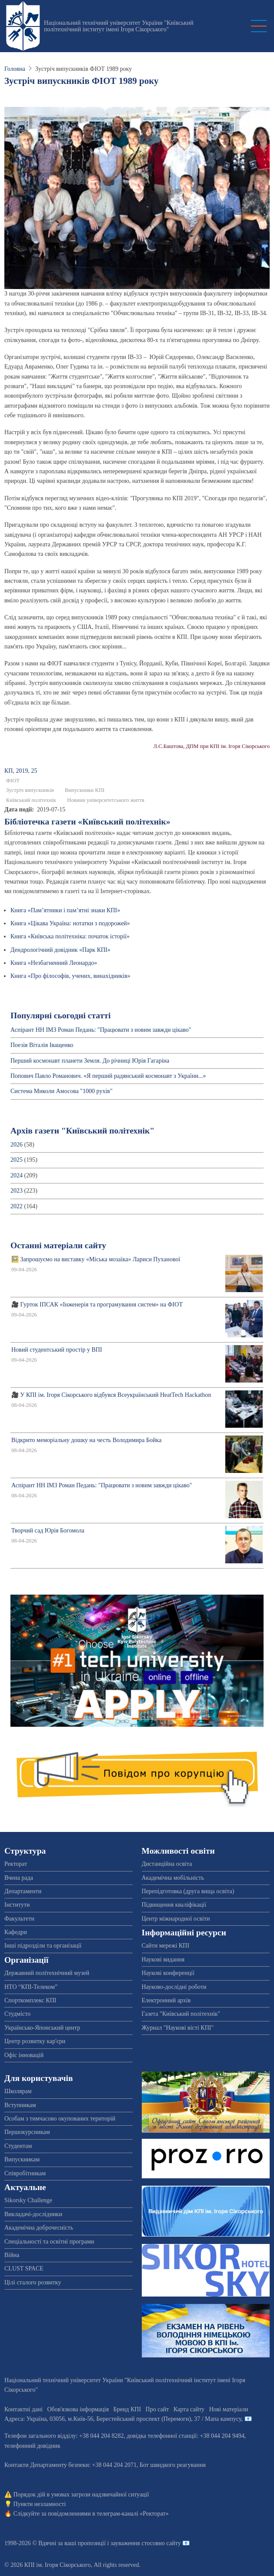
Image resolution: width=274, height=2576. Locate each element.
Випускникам (22, 2159)
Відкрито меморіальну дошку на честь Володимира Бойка (86, 1440)
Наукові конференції (168, 1973)
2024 (16, 1175)
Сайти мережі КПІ (166, 1945)
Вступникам (20, 2105)
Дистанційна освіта (167, 1864)
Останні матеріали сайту (58, 1245)
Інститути (17, 1904)
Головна (14, 69)
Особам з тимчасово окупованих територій (59, 2118)
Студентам (18, 2146)
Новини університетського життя (105, 800)
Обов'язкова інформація (78, 2409)
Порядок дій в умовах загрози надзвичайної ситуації (81, 2494)
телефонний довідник (32, 2446)
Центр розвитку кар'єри (34, 2041)
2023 (16, 1190)
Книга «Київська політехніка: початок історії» (70, 936)
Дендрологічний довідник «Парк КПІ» (60, 950)
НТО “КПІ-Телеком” (30, 1987)
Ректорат (15, 1864)
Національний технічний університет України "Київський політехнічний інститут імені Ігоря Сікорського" (119, 26)
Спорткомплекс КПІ (30, 2000)
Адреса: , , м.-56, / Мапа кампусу (122, 2419)
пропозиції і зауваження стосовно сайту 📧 (134, 2543)
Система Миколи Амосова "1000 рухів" (61, 1091)
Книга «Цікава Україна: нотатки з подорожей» (70, 923)
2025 (16, 1160)
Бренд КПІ (127, 2409)
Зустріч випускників (30, 790)
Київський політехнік (31, 800)
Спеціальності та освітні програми (49, 2241)
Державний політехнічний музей (46, 1973)
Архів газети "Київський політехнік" (82, 1130)
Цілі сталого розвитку (32, 2282)
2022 (16, 1206)
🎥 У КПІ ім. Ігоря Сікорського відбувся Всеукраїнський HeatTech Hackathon (111, 1395)
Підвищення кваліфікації (174, 1904)
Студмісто (17, 2014)
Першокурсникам (27, 2132)
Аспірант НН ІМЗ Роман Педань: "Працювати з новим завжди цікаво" (100, 1030)
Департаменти (22, 1891)
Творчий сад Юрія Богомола (47, 1530)
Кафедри (15, 1932)
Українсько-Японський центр (42, 2027)
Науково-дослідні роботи (174, 1987)
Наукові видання (163, 1959)
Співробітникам (25, 2173)
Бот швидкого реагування (173, 2465)
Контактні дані (23, 2409)
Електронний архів (166, 2000)
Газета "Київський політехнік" (181, 2014)
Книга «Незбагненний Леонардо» (53, 963)
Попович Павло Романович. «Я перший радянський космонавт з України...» (108, 1076)
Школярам (18, 2091)
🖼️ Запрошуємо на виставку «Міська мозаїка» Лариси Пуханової (95, 1259)
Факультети (19, 1918)
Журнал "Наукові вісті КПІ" (178, 2027)
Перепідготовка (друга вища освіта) (188, 1891)
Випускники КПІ (84, 790)
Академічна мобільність (173, 1878)
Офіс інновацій (23, 2055)
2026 (16, 1144)
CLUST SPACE (23, 2268)
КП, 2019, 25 (20, 771)
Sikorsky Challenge (28, 2200)
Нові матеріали (228, 2409)
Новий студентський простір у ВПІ (56, 1349)
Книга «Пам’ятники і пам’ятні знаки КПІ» (65, 910)
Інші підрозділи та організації (42, 1945)
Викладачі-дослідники (33, 2214)
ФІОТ (13, 781)
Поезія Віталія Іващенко (42, 1045)
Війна (11, 2255)
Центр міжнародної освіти (176, 1918)
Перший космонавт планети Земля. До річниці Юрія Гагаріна (89, 1060)
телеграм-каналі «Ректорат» (132, 2513)
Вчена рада (18, 1878)
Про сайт (157, 2409)
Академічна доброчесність (38, 2227)
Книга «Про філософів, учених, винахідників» (70, 976)
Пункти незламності (39, 2504)
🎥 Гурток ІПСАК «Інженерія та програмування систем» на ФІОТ (97, 1304)
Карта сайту (189, 2409)
